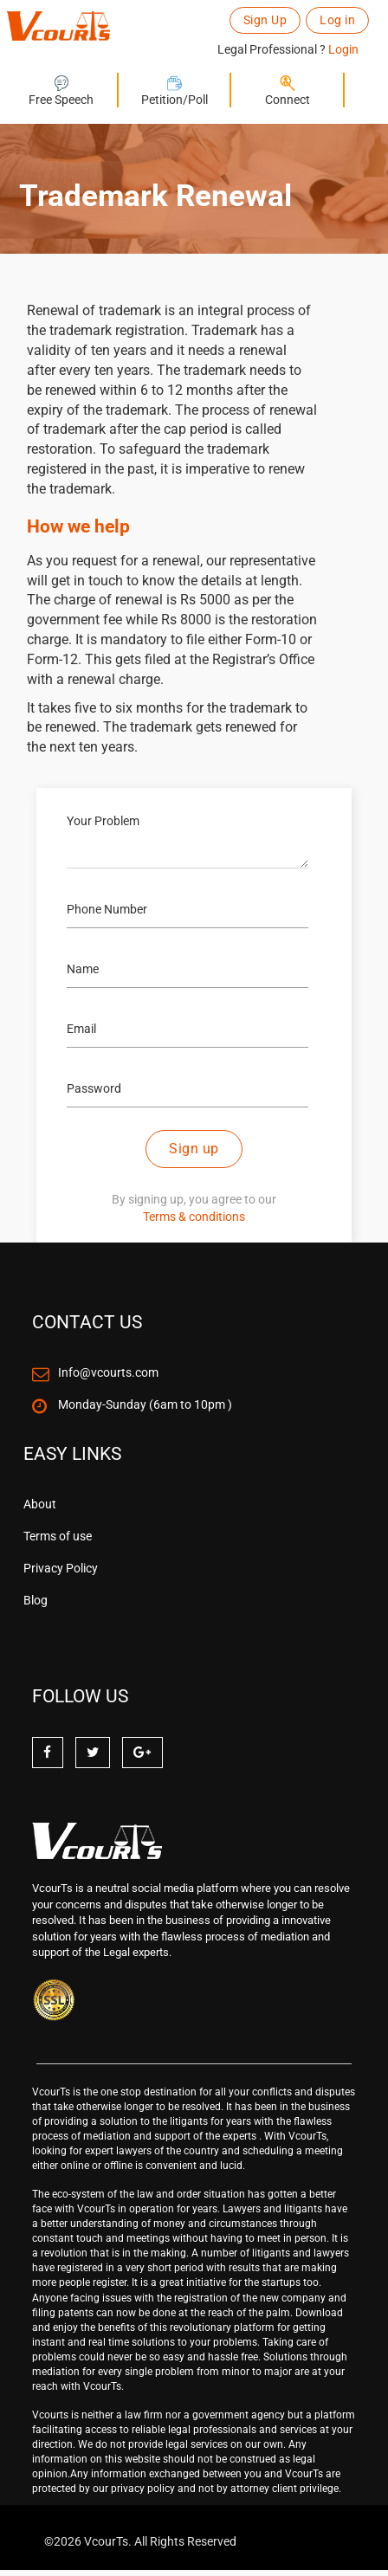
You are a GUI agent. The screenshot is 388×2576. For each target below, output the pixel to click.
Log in (337, 20)
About (39, 1504)
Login (343, 49)
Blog (35, 1600)
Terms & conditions (194, 1216)
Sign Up (265, 20)
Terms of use (57, 1536)
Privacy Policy (60, 1568)
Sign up (194, 1148)
